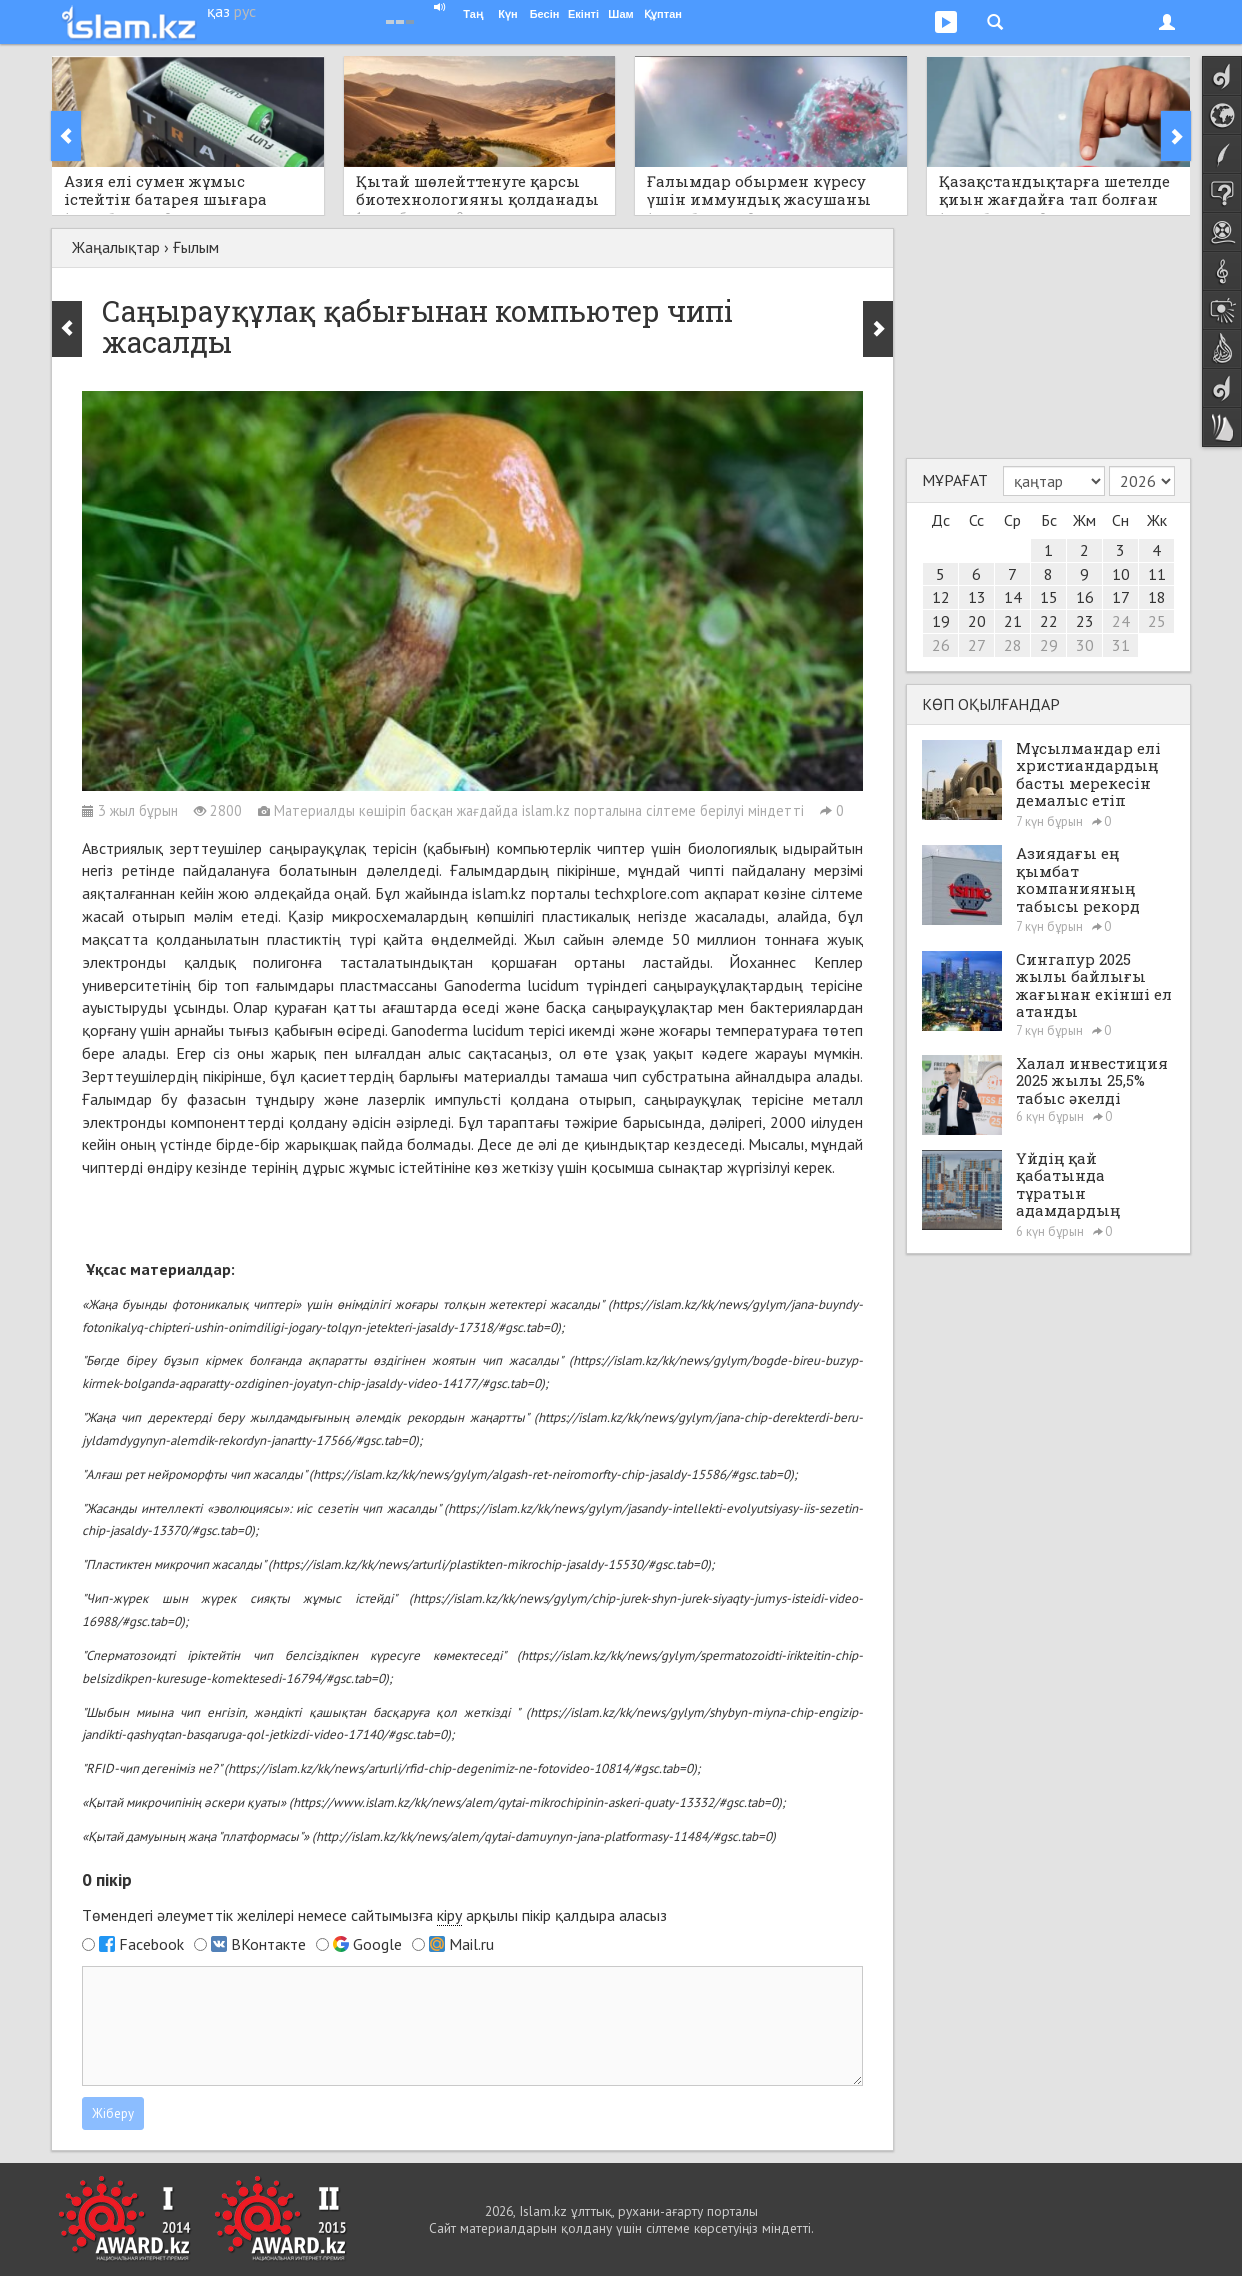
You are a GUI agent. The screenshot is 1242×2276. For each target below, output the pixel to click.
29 (1049, 645)
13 (977, 597)
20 (977, 621)
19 (941, 621)
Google (377, 1944)
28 (1013, 645)
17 (1121, 597)
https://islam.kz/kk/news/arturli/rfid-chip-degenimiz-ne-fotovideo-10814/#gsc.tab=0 (460, 1768)
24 (1121, 621)
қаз (218, 11)
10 (1121, 574)
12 (941, 597)
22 (1049, 621)
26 (941, 645)
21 (1013, 621)
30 (1085, 645)
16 (1085, 597)
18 (1157, 597)
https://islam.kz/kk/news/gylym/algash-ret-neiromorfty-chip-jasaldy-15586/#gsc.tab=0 (551, 1474)
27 (977, 645)
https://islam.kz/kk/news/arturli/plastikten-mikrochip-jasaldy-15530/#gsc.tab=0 (489, 1564)
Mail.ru (471, 1944)
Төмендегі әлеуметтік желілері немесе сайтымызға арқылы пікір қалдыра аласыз (374, 1915)
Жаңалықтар (116, 247)
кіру (449, 1915)
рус (245, 11)
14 (1013, 597)
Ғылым (196, 247)
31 (1121, 645)
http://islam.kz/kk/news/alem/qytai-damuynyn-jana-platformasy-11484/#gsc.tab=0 (544, 1836)
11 (1157, 574)
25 (1157, 621)
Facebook (151, 1944)
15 (1049, 597)
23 (1085, 621)
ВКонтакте (268, 1944)
